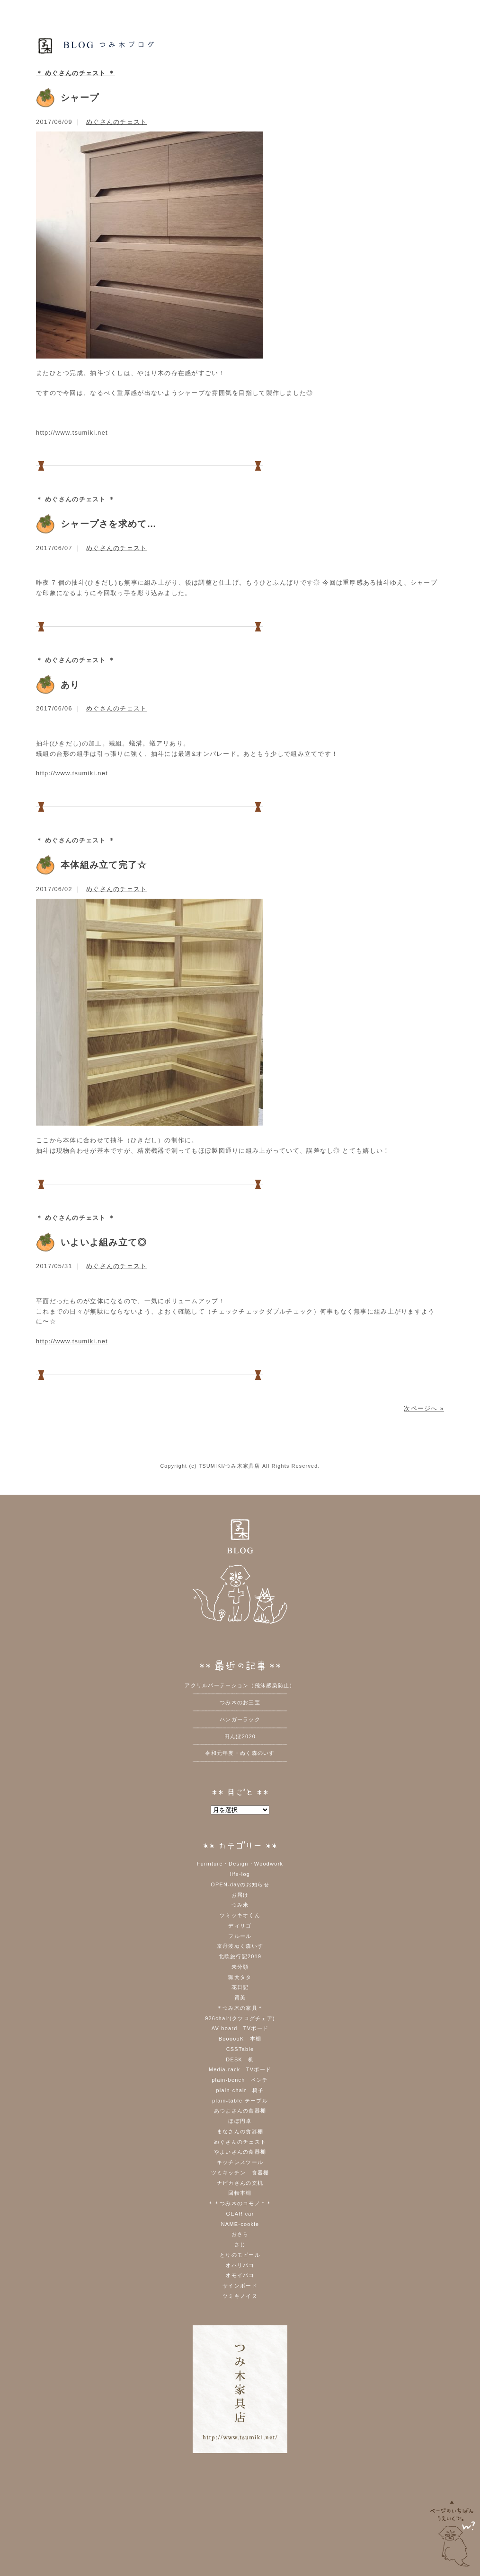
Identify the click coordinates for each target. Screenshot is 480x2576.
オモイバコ (239, 2275)
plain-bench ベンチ (240, 2080)
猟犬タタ (239, 1977)
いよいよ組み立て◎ (104, 1242)
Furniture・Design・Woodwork (240, 1863)
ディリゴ (239, 1925)
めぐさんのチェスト (116, 121)
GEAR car (240, 2214)
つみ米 (240, 1905)
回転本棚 (239, 2193)
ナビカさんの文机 (240, 2183)
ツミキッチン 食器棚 (240, 2172)
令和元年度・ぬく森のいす (240, 1753)
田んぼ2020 (240, 1736)
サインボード (240, 2285)
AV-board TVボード (240, 2028)
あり (70, 685)
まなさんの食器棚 (240, 2131)
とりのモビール (240, 2255)
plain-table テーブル (240, 2100)
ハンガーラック (240, 1719)
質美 (240, 1997)
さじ (240, 2244)
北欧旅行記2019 (240, 1956)
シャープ (80, 98)
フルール (239, 1936)
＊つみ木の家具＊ (240, 2008)
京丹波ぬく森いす (240, 1946)
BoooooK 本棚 (240, 2039)
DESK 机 (240, 2059)
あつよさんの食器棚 (240, 2110)
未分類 (240, 1967)
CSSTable (240, 2049)
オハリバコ (239, 2265)
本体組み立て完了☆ (104, 865)
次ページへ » (424, 1408)
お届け (240, 1895)
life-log (240, 1874)
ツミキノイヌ (240, 2296)
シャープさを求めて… (109, 524)
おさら (240, 2234)
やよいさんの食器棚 (240, 2152)
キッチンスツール (240, 2162)
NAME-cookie (240, 2224)
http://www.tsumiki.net (72, 773)
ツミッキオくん (240, 1915)
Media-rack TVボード (240, 2069)
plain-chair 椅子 (240, 2090)
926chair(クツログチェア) (240, 2018)
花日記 (240, 1987)
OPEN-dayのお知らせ (240, 1884)
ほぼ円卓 (239, 2121)
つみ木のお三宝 (240, 1702)
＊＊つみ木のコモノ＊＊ (240, 2203)
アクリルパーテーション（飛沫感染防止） (240, 1685)
